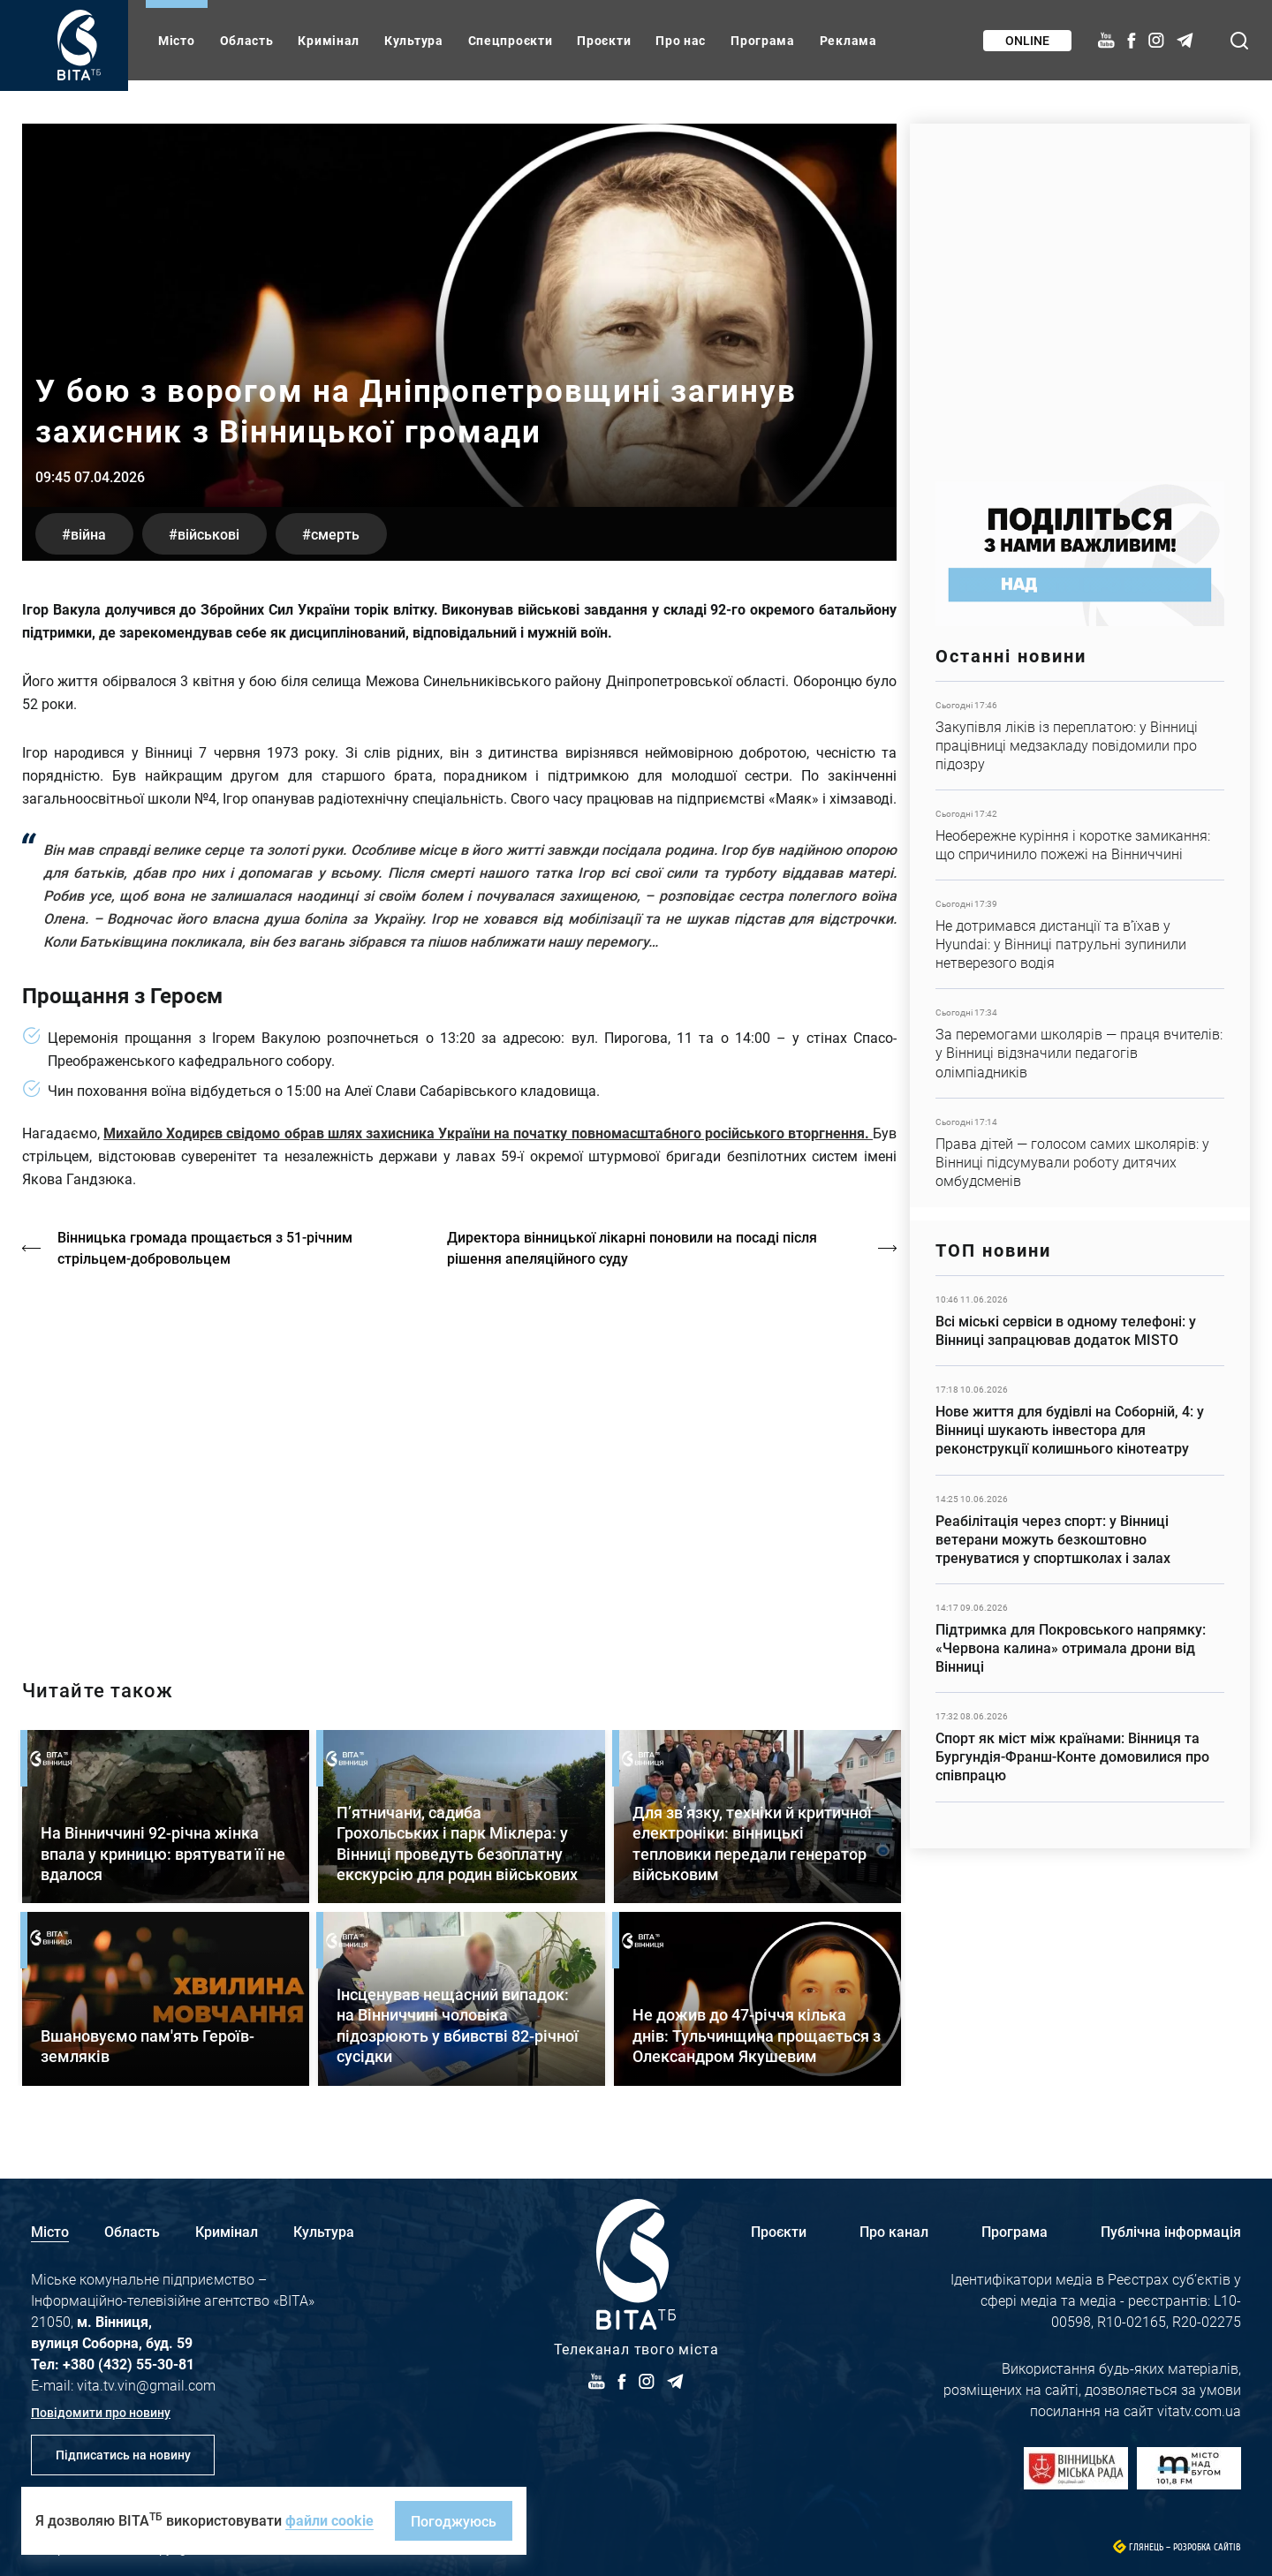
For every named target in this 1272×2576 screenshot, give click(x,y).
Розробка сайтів (1207, 2547)
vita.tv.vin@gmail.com (146, 2385)
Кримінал (329, 40)
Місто (176, 40)
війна (88, 534)
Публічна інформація (1171, 2231)
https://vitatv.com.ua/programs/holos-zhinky (459, 1458)
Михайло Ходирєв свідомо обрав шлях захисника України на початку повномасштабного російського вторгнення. (488, 1132)
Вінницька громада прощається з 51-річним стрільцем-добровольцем (204, 1247)
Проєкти (604, 40)
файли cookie (329, 2520)
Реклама (848, 40)
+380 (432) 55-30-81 (128, 2363)
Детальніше (1079, 736)
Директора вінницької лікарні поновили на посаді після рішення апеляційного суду (632, 1247)
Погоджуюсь (453, 2521)
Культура (413, 40)
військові (208, 534)
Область (247, 40)
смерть (335, 534)
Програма (763, 40)
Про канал (893, 2231)
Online (1027, 40)
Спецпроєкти (510, 40)
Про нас (680, 40)
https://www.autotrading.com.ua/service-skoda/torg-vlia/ (1080, 294)
